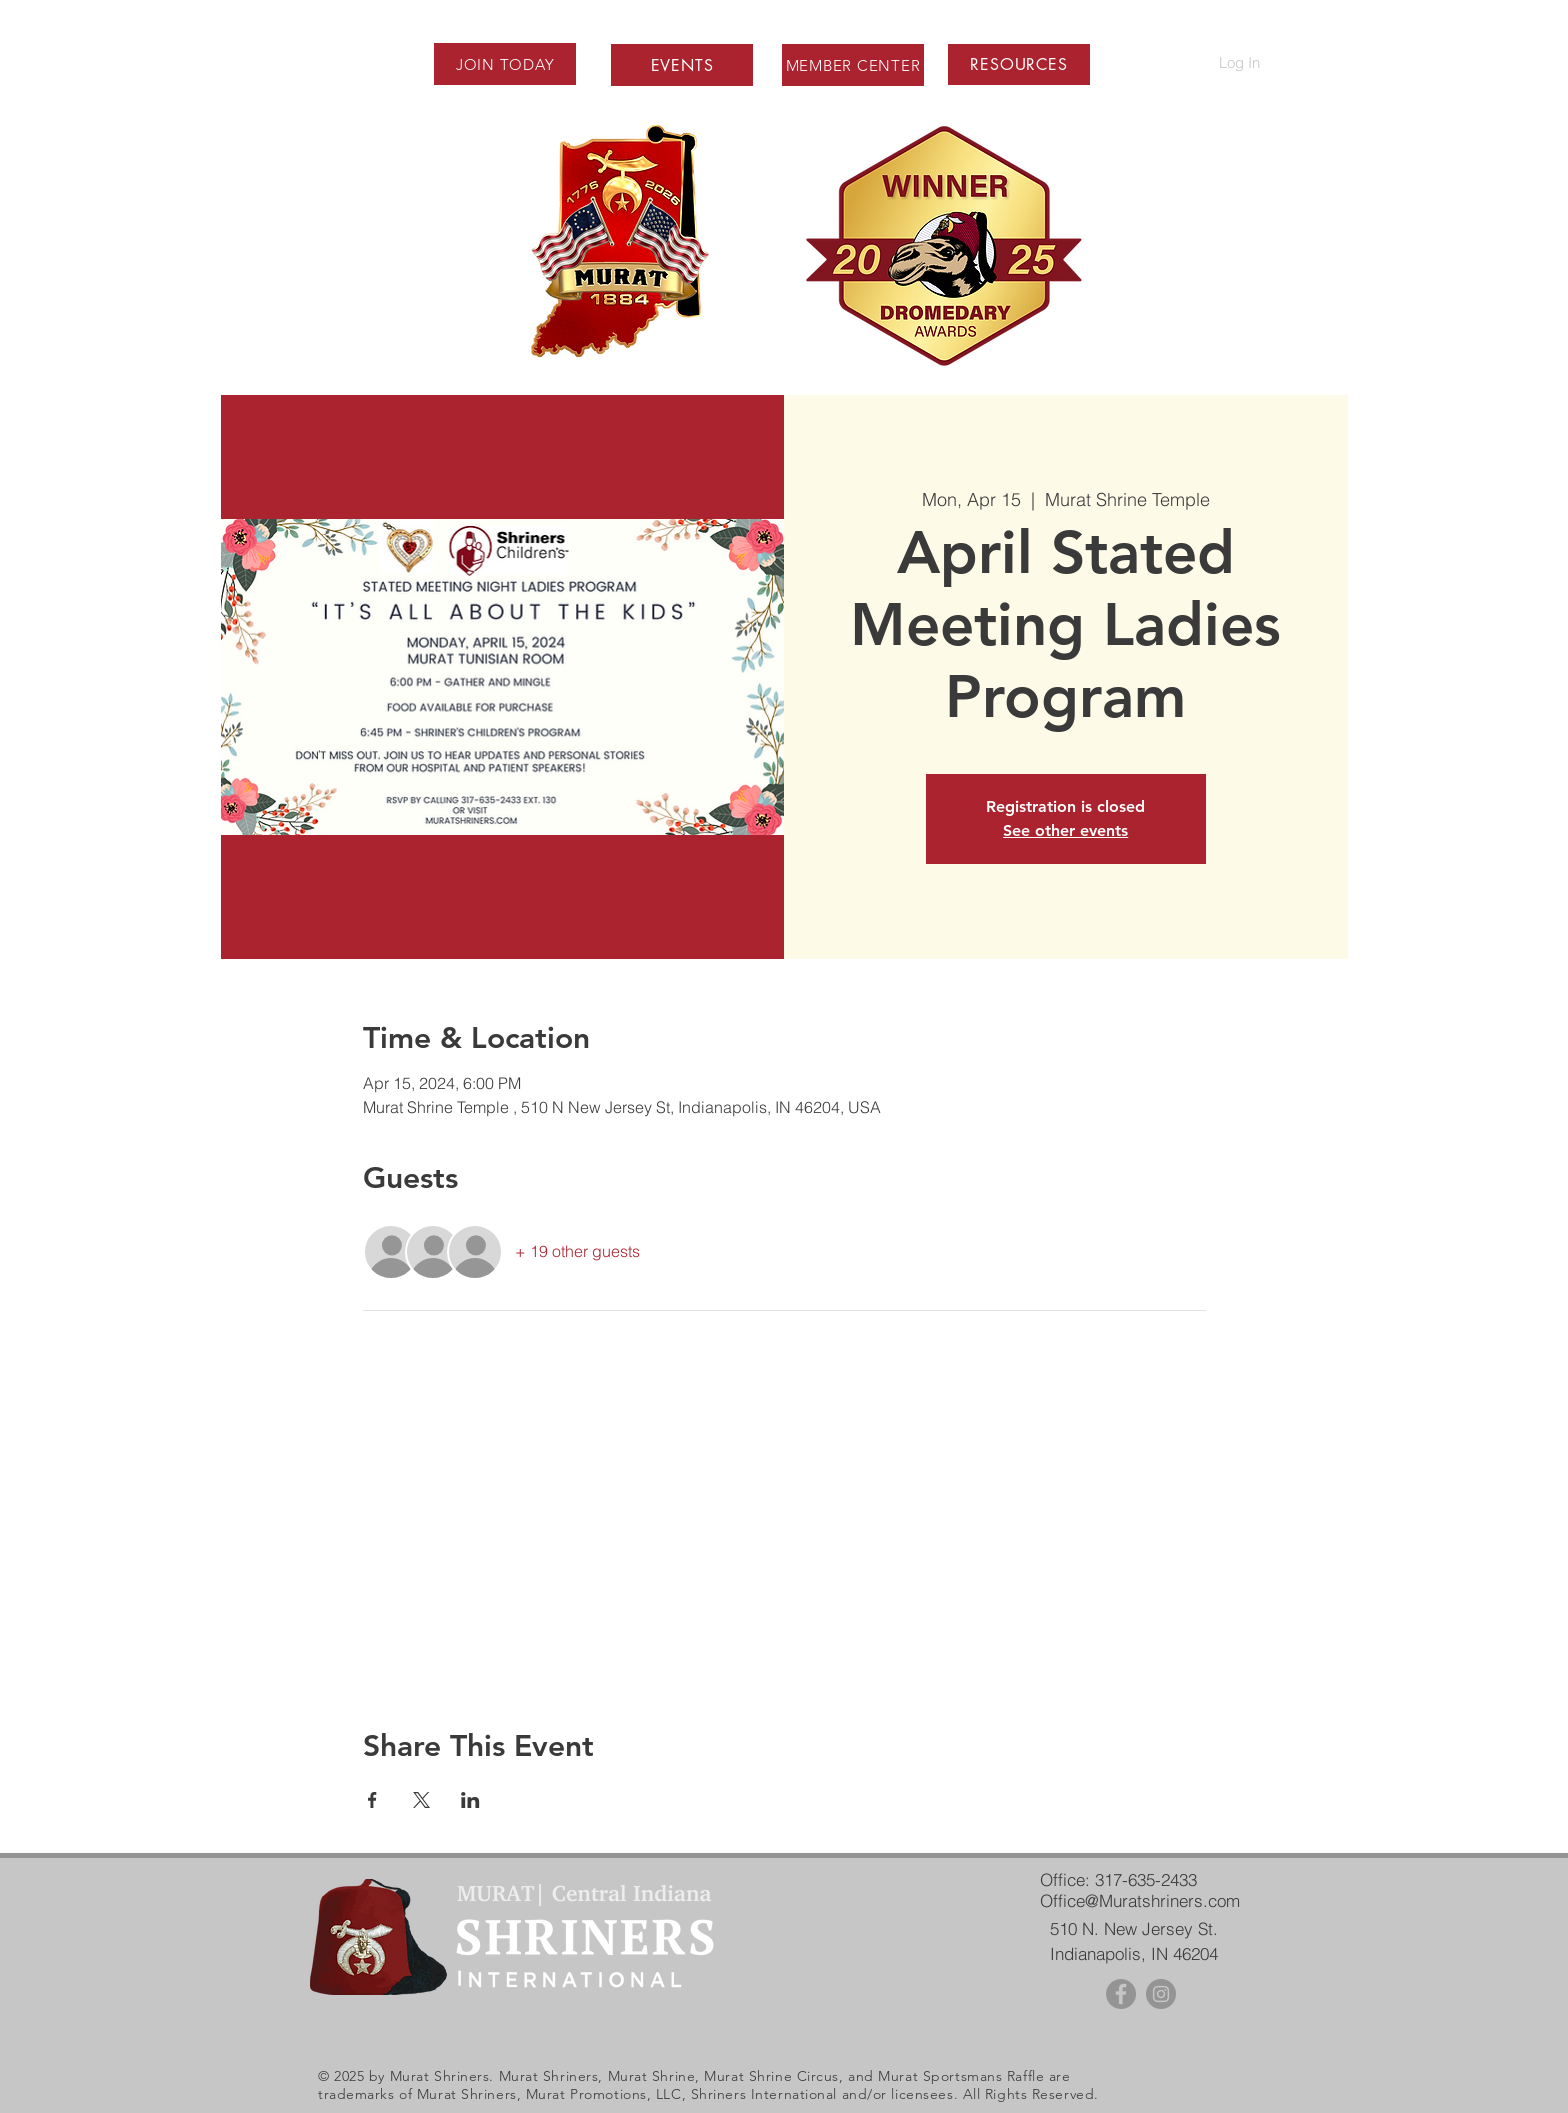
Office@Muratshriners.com (1140, 1900)
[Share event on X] (421, 1800)
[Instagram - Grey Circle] (1161, 1994)
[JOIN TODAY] (505, 64)
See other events (1065, 830)
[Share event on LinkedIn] (470, 1800)
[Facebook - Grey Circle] (1121, 1994)
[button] (1018, 64)
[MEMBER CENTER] (853, 65)
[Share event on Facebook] (372, 1800)
